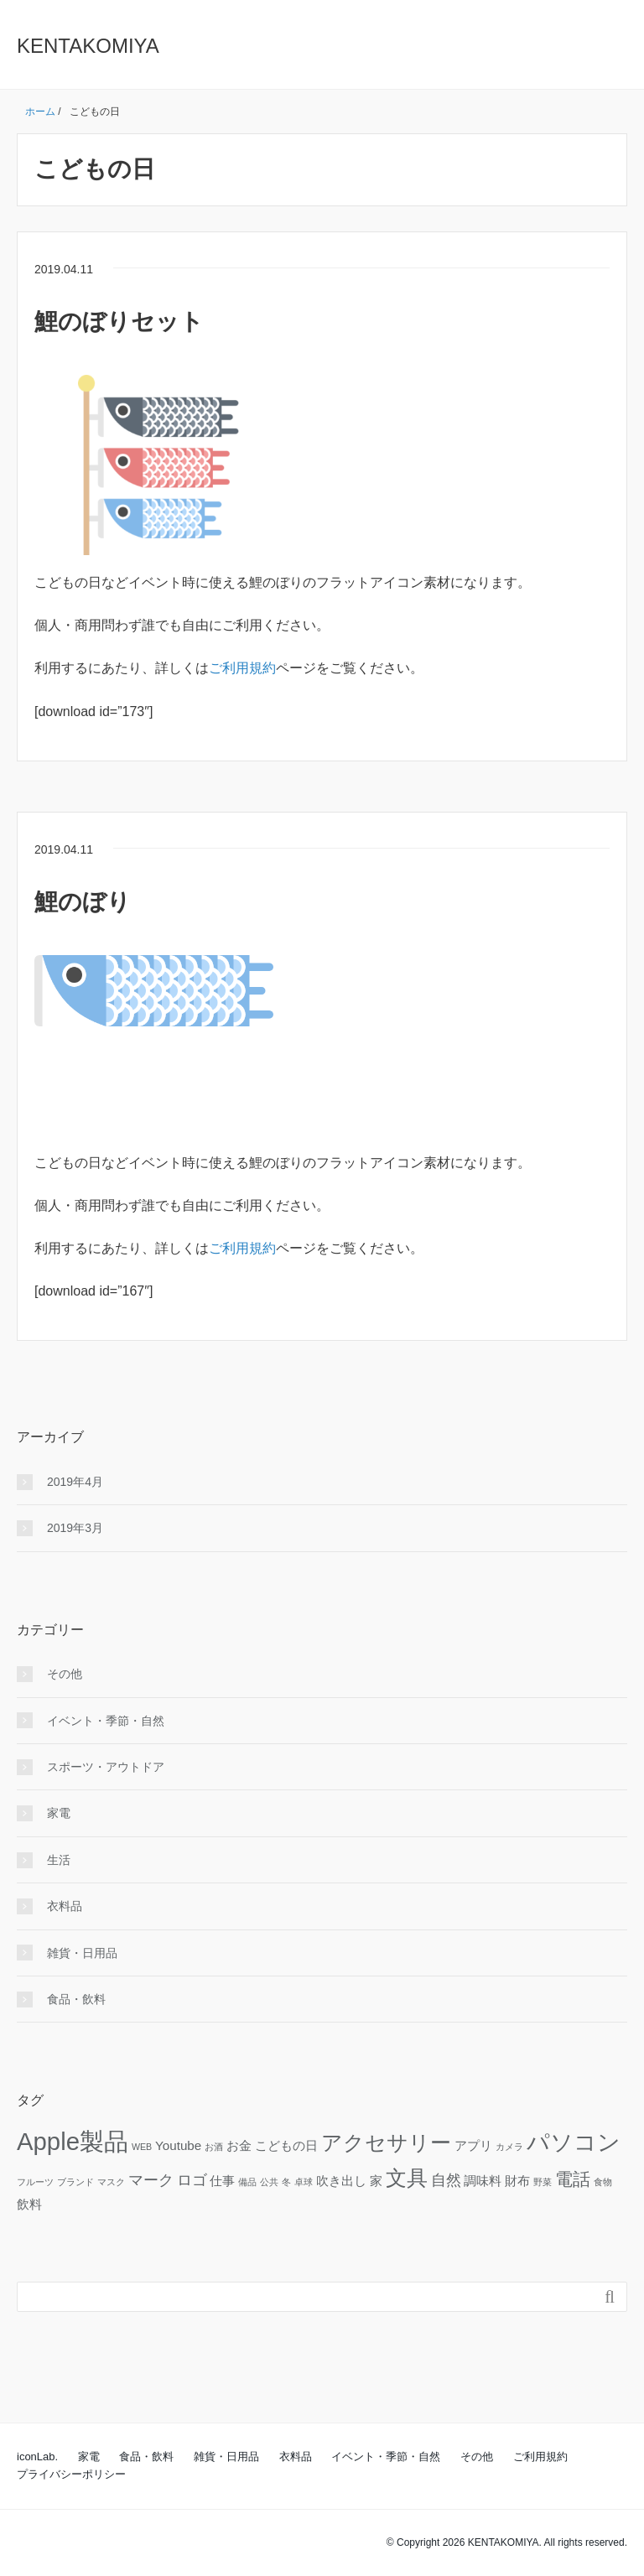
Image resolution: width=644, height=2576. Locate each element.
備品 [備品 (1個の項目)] (247, 2182)
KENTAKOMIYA (88, 45)
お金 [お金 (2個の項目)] (239, 2145)
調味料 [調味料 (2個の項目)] (482, 2181)
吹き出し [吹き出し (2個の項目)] (341, 2181)
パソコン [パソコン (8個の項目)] (574, 2142)
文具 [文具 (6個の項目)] (407, 2178)
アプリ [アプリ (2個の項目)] (473, 2145)
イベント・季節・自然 (105, 1720)
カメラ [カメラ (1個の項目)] (509, 2147)
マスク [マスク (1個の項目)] (111, 2182)
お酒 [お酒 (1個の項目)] (214, 2147)
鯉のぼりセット (119, 322)
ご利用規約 (242, 668)
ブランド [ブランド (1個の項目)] (75, 2182)
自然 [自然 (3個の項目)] (446, 2180)
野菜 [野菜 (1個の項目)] (542, 2182)
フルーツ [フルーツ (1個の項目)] (35, 2182)
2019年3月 (75, 1528)
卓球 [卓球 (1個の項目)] (303, 2182)
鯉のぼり (82, 902)
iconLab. (37, 2456)
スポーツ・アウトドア (105, 1767)
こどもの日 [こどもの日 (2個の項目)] (286, 2145)
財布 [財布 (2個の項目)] (517, 2181)
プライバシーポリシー (71, 2474)
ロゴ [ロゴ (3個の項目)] (192, 2180)
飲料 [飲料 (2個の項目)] (29, 2204)
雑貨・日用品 (82, 1953)
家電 (58, 1813)
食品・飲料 (76, 1999)
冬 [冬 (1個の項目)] (286, 2182)
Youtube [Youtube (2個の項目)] (178, 2145)
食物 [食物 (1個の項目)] (603, 2182)
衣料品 (64, 1906)
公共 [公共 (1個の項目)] (269, 2182)
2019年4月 (75, 1481)
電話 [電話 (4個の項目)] (572, 2179)
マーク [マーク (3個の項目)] (151, 2180)
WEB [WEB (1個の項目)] (142, 2147)
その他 (64, 1673)
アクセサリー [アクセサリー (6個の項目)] (386, 2143)
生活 (58, 1860)
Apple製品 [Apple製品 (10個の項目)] (72, 2141)
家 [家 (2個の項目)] (376, 2181)
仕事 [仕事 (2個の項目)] (222, 2181)
